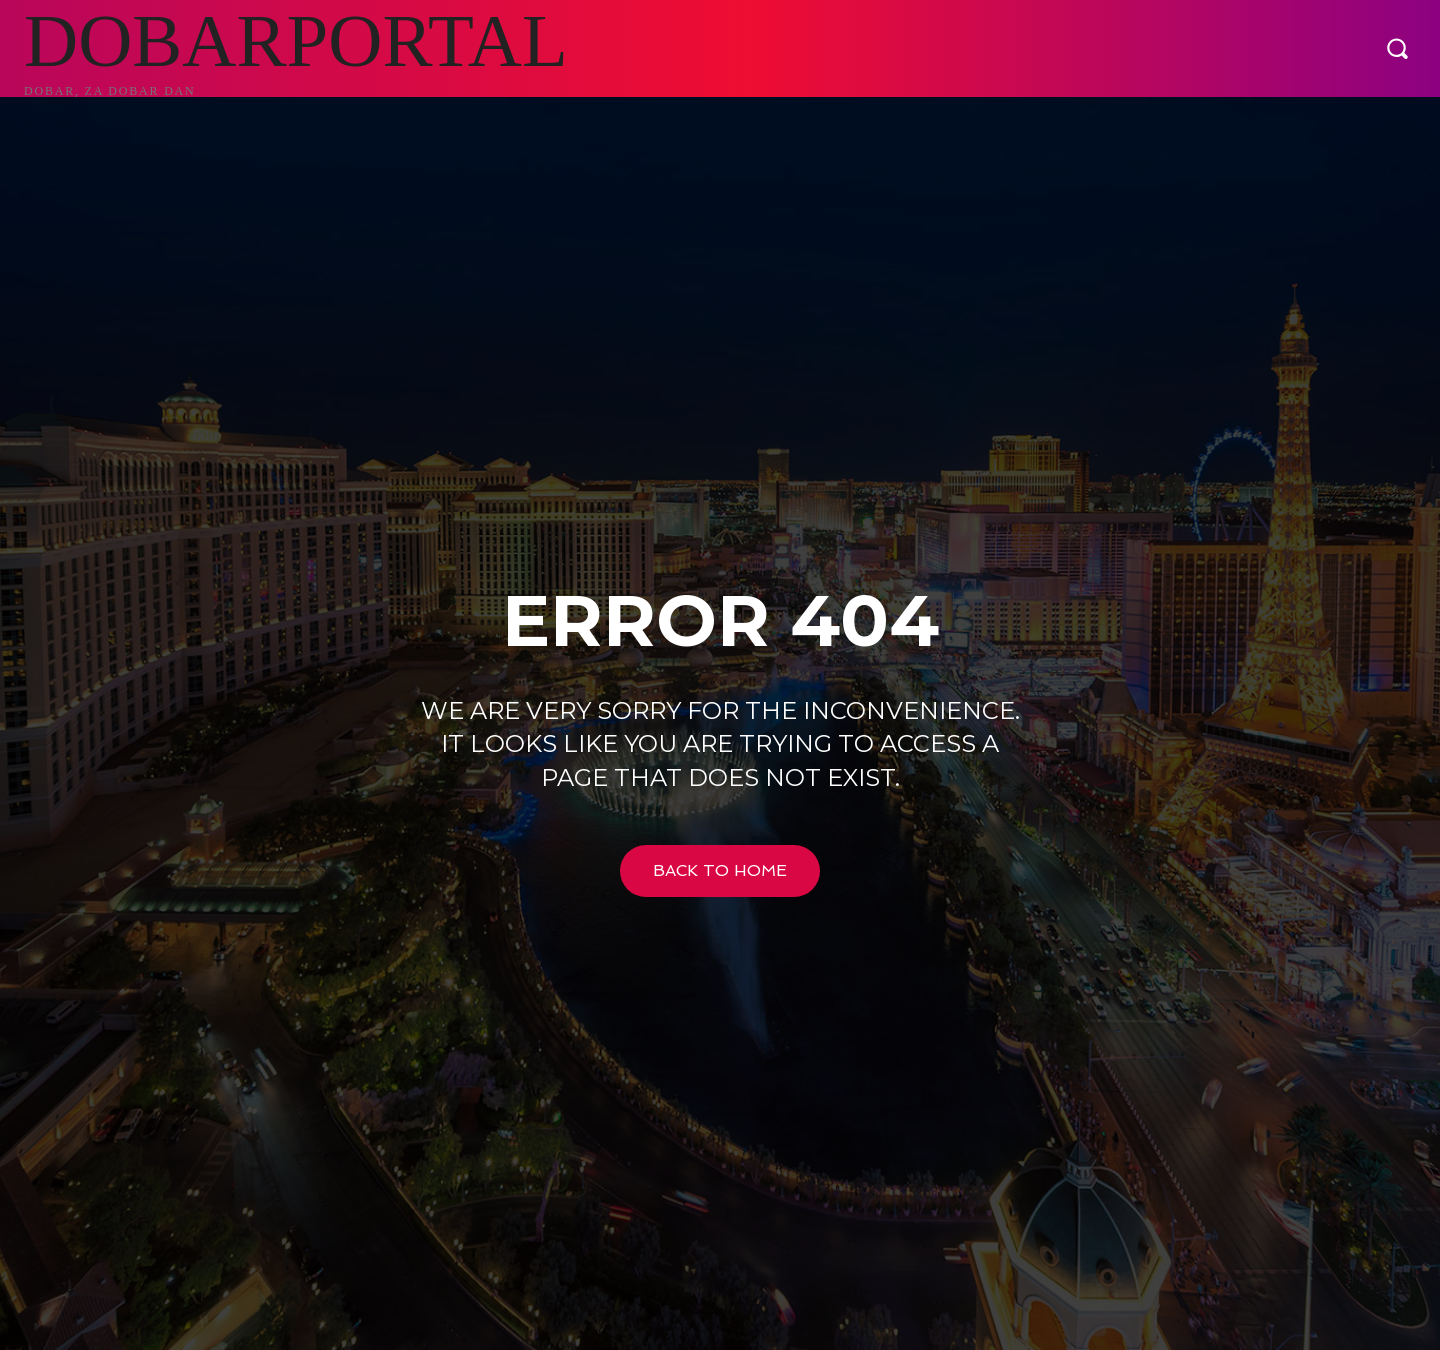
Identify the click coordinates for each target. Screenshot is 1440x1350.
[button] (1397, 48)
